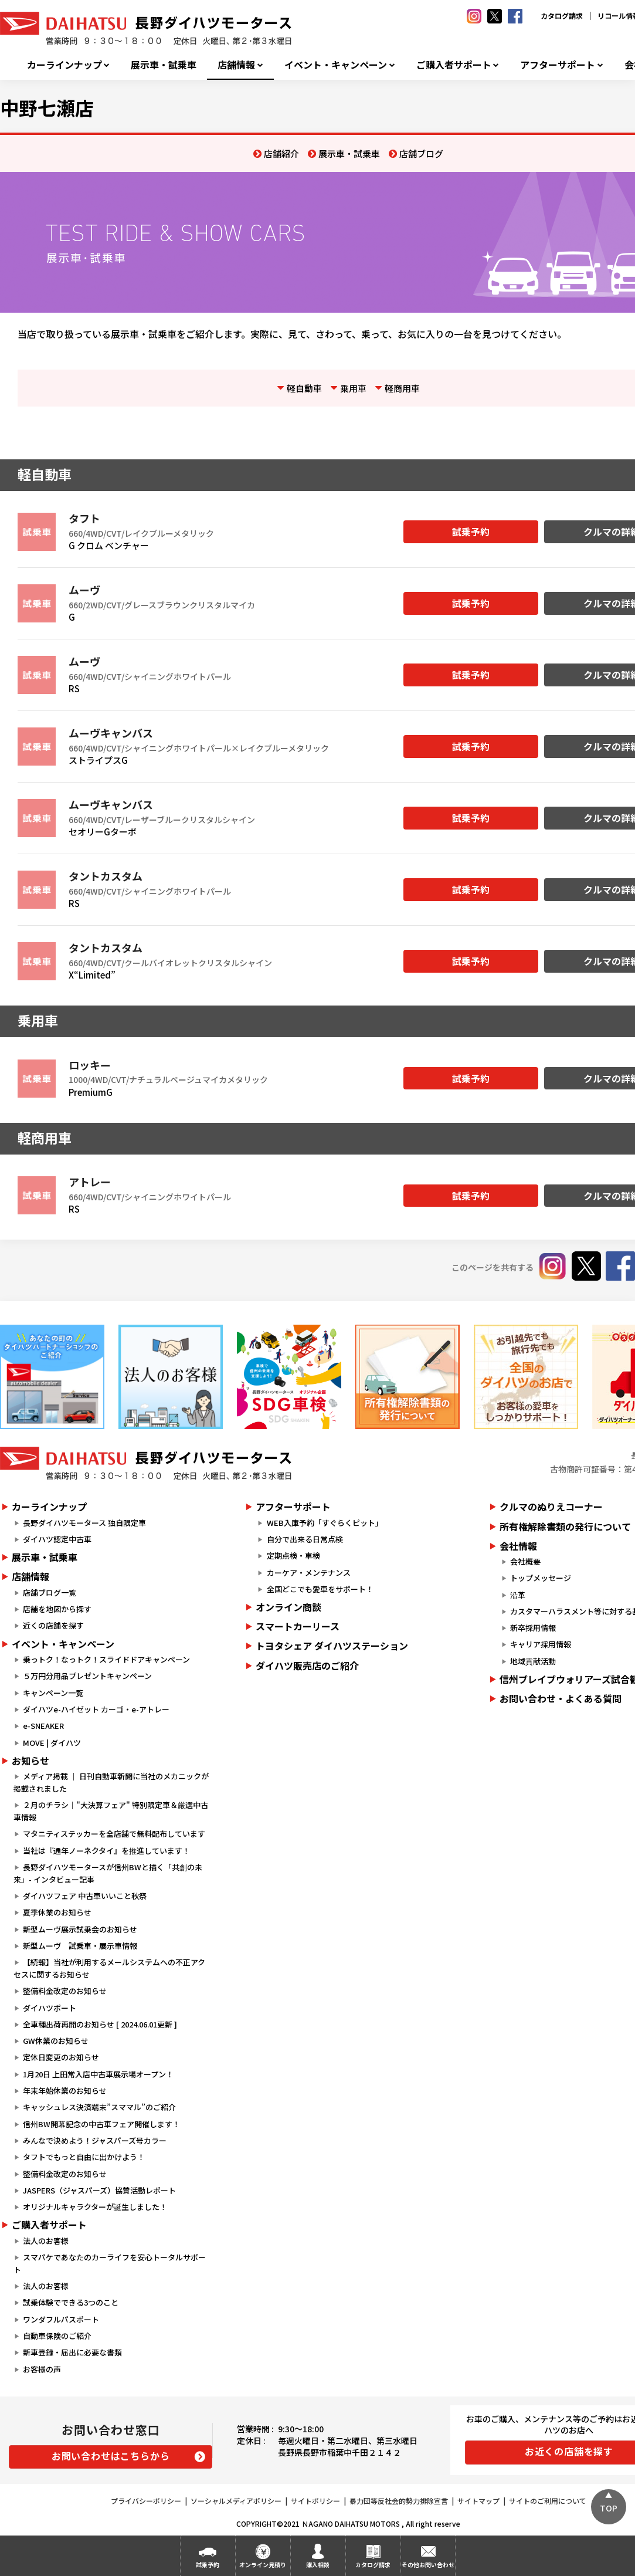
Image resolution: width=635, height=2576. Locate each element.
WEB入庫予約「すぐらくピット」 (325, 1522)
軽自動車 (304, 388)
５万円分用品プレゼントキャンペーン (87, 1675)
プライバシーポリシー (146, 2501)
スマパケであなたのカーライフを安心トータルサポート (109, 2263)
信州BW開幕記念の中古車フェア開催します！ (101, 2124)
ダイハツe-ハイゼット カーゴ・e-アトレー (96, 1709)
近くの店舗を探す (53, 1625)
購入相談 (318, 2564)
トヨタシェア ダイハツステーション (332, 1646)
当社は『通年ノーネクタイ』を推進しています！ (106, 1850)
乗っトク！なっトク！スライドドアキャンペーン (106, 1659)
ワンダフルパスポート (61, 2319)
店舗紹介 (281, 153)
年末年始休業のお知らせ (65, 2090)
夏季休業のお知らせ (57, 1912)
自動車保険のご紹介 (57, 2335)
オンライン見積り (262, 2564)
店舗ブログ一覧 (49, 1592)
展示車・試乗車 (163, 65)
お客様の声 (42, 2369)
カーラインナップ (64, 65)
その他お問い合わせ (428, 2564)
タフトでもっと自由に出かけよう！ (84, 2156)
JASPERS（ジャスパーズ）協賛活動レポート (99, 2190)
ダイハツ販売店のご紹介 (307, 1665)
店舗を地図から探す (57, 1608)
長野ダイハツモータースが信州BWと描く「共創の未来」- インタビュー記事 (107, 1873)
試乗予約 (471, 531)
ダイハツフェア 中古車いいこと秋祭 (85, 1895)
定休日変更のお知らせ (61, 2057)
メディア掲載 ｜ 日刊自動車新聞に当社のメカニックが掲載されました (111, 1782)
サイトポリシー (315, 2501)
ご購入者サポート (453, 65)
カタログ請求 (562, 16)
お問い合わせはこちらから (111, 2456)
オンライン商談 (288, 1607)
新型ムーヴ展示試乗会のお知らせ (80, 1929)
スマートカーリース (297, 1626)
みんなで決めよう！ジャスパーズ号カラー (95, 2140)
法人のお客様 (46, 2240)
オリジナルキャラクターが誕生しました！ (95, 2206)
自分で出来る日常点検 (305, 1539)
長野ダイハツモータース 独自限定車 (84, 1522)
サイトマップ (478, 2501)
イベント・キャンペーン (335, 65)
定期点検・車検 (293, 1555)
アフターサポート (557, 65)
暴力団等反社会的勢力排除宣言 (398, 2501)
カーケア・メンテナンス (309, 1572)
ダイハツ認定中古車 (57, 1539)
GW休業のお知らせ (56, 2040)
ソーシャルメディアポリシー (236, 2501)
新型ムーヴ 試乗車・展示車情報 (80, 1945)
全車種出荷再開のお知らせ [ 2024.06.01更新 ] (100, 2024)
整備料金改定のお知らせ (65, 1990)
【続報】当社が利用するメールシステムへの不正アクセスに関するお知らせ (109, 1968)
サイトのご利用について (547, 2501)
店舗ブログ (421, 153)
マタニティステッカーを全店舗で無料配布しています (114, 1833)
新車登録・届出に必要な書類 (72, 2352)
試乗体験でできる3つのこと (70, 2302)
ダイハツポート (49, 2007)
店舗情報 (236, 65)
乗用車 (353, 388)
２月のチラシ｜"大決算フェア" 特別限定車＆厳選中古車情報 (110, 1811)
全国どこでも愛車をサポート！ (320, 1589)
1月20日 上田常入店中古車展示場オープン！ (98, 2074)
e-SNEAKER (43, 1725)
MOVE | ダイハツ (52, 1742)
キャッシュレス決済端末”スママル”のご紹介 (99, 2107)
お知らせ (30, 1761)
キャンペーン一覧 (53, 1692)
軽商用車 (402, 388)
